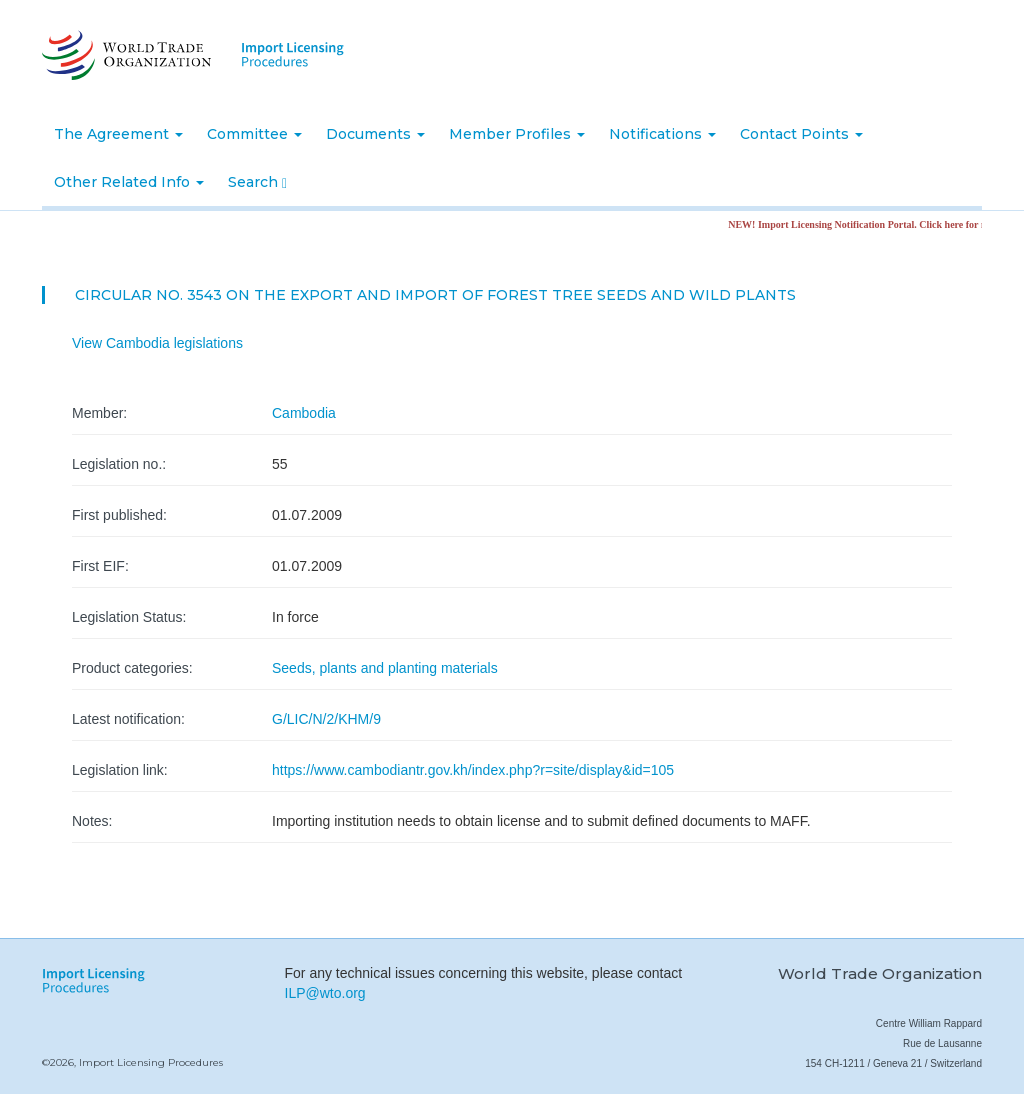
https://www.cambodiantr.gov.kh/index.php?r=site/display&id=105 (473, 770)
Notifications (662, 134)
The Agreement (118, 134)
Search (257, 182)
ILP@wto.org (325, 993)
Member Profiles (517, 134)
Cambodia (304, 413)
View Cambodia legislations (157, 343)
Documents (375, 134)
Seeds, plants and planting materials (385, 668)
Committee (254, 134)
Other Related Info (129, 182)
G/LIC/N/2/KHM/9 (326, 719)
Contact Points (801, 134)
